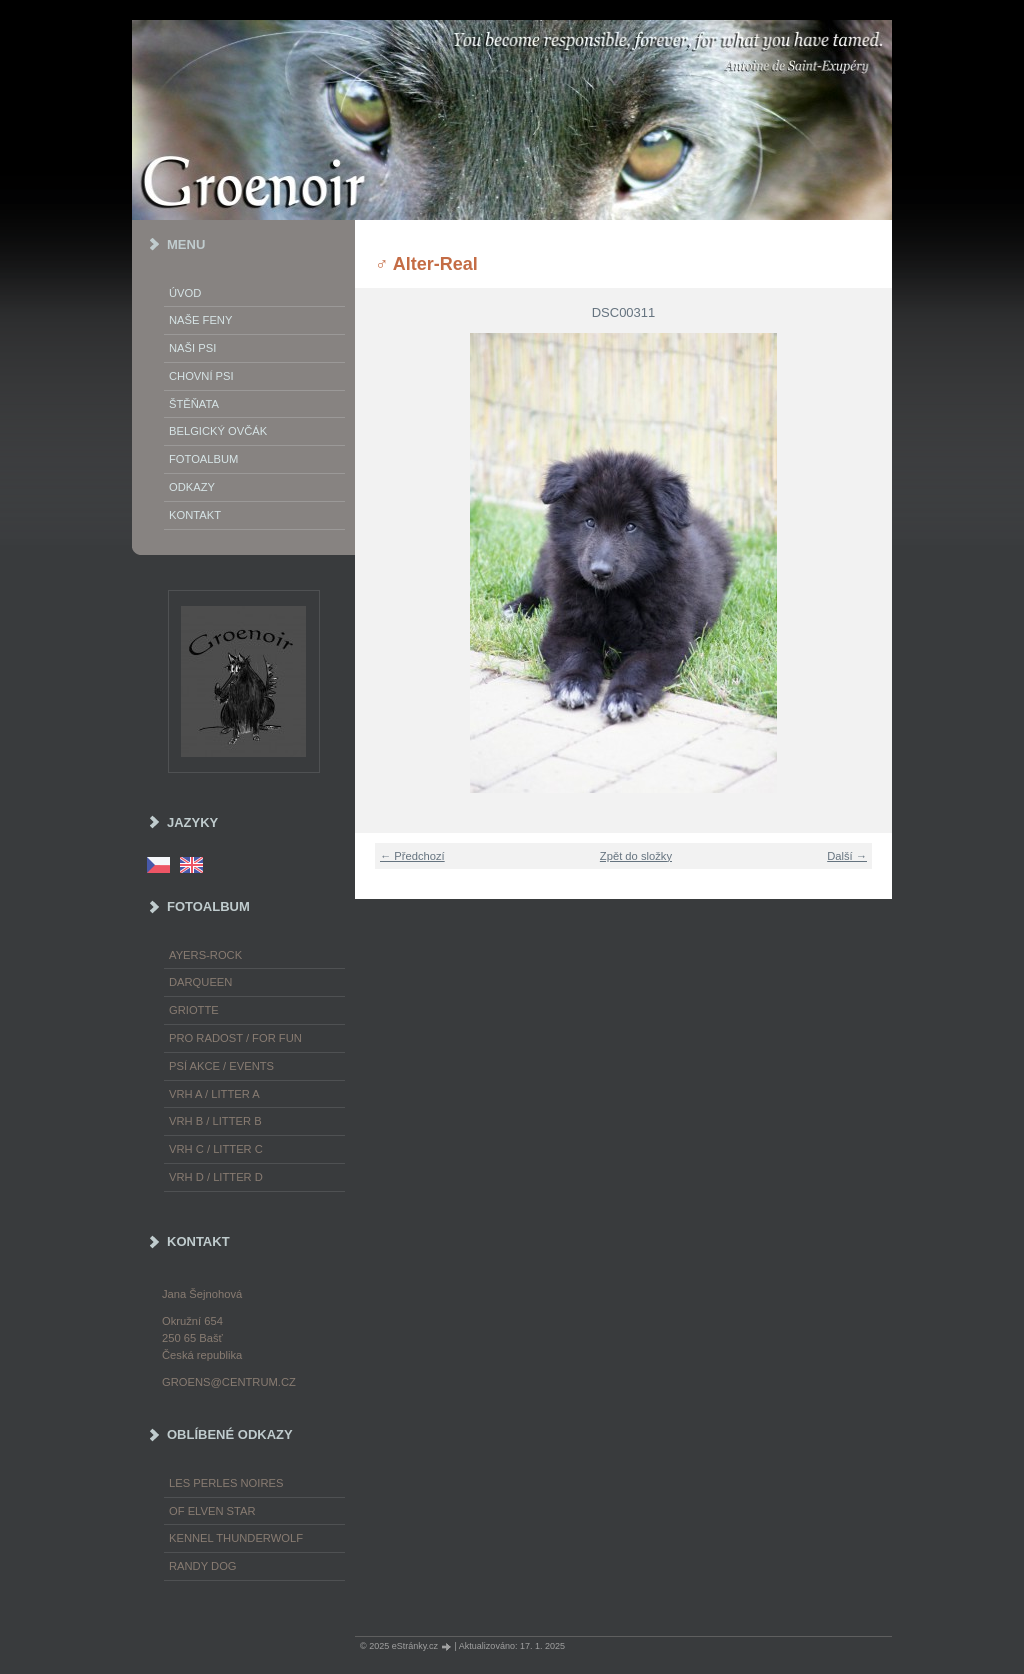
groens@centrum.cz (229, 1382)
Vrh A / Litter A (214, 1094)
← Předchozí (412, 856)
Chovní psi (201, 376)
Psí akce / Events (221, 1066)
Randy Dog (203, 1566)
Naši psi (192, 348)
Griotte (194, 1010)
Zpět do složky (636, 856)
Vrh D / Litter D (216, 1177)
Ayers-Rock (205, 955)
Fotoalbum (203, 459)
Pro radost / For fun (235, 1038)
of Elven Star (212, 1511)
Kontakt (195, 515)
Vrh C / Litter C (216, 1149)
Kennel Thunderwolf (236, 1538)
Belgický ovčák (218, 431)
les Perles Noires (226, 1483)
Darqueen (200, 982)
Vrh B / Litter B (215, 1121)
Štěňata (194, 404)
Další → (847, 856)
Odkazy (192, 487)
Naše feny (200, 320)
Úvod (185, 293)
